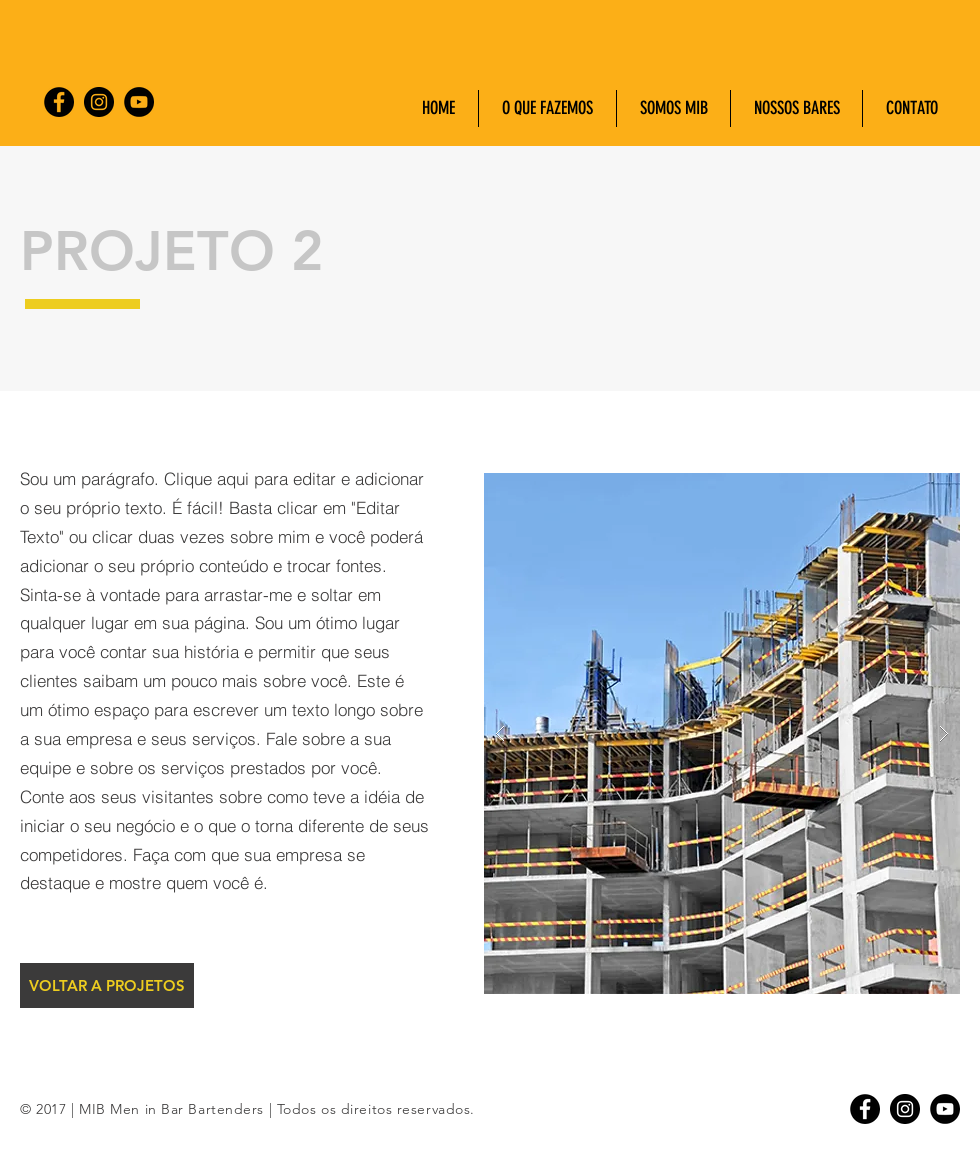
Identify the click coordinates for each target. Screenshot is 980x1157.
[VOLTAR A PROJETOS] (107, 985)
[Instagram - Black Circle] (99, 102)
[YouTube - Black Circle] (139, 102)
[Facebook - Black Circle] (59, 102)
